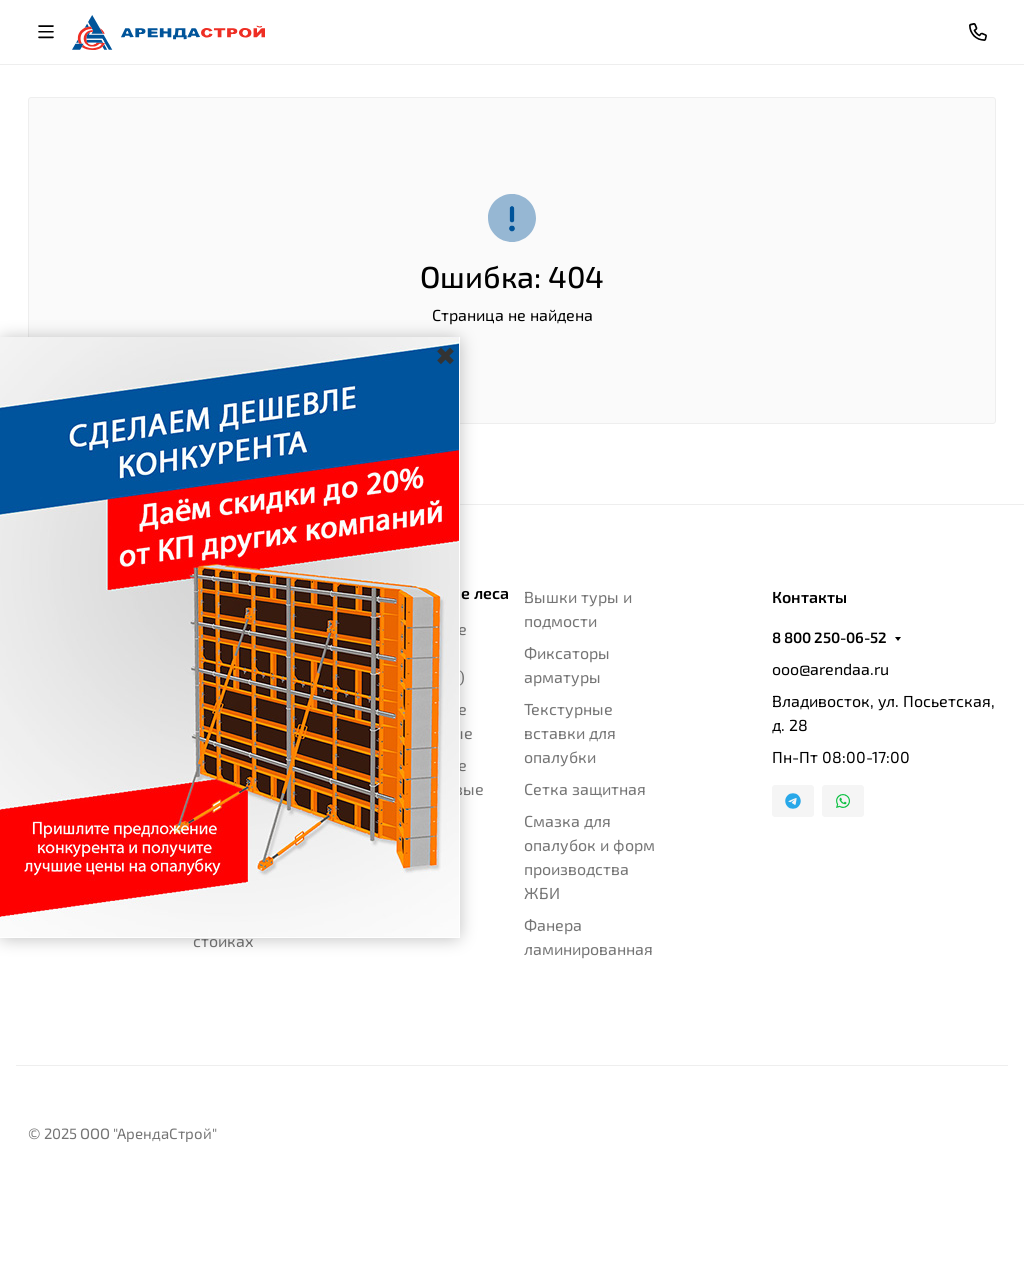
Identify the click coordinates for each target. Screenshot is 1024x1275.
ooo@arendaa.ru (830, 668)
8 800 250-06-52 (829, 637)
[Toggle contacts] (978, 32)
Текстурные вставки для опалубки (570, 732)
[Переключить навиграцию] (46, 32)
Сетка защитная (585, 788)
